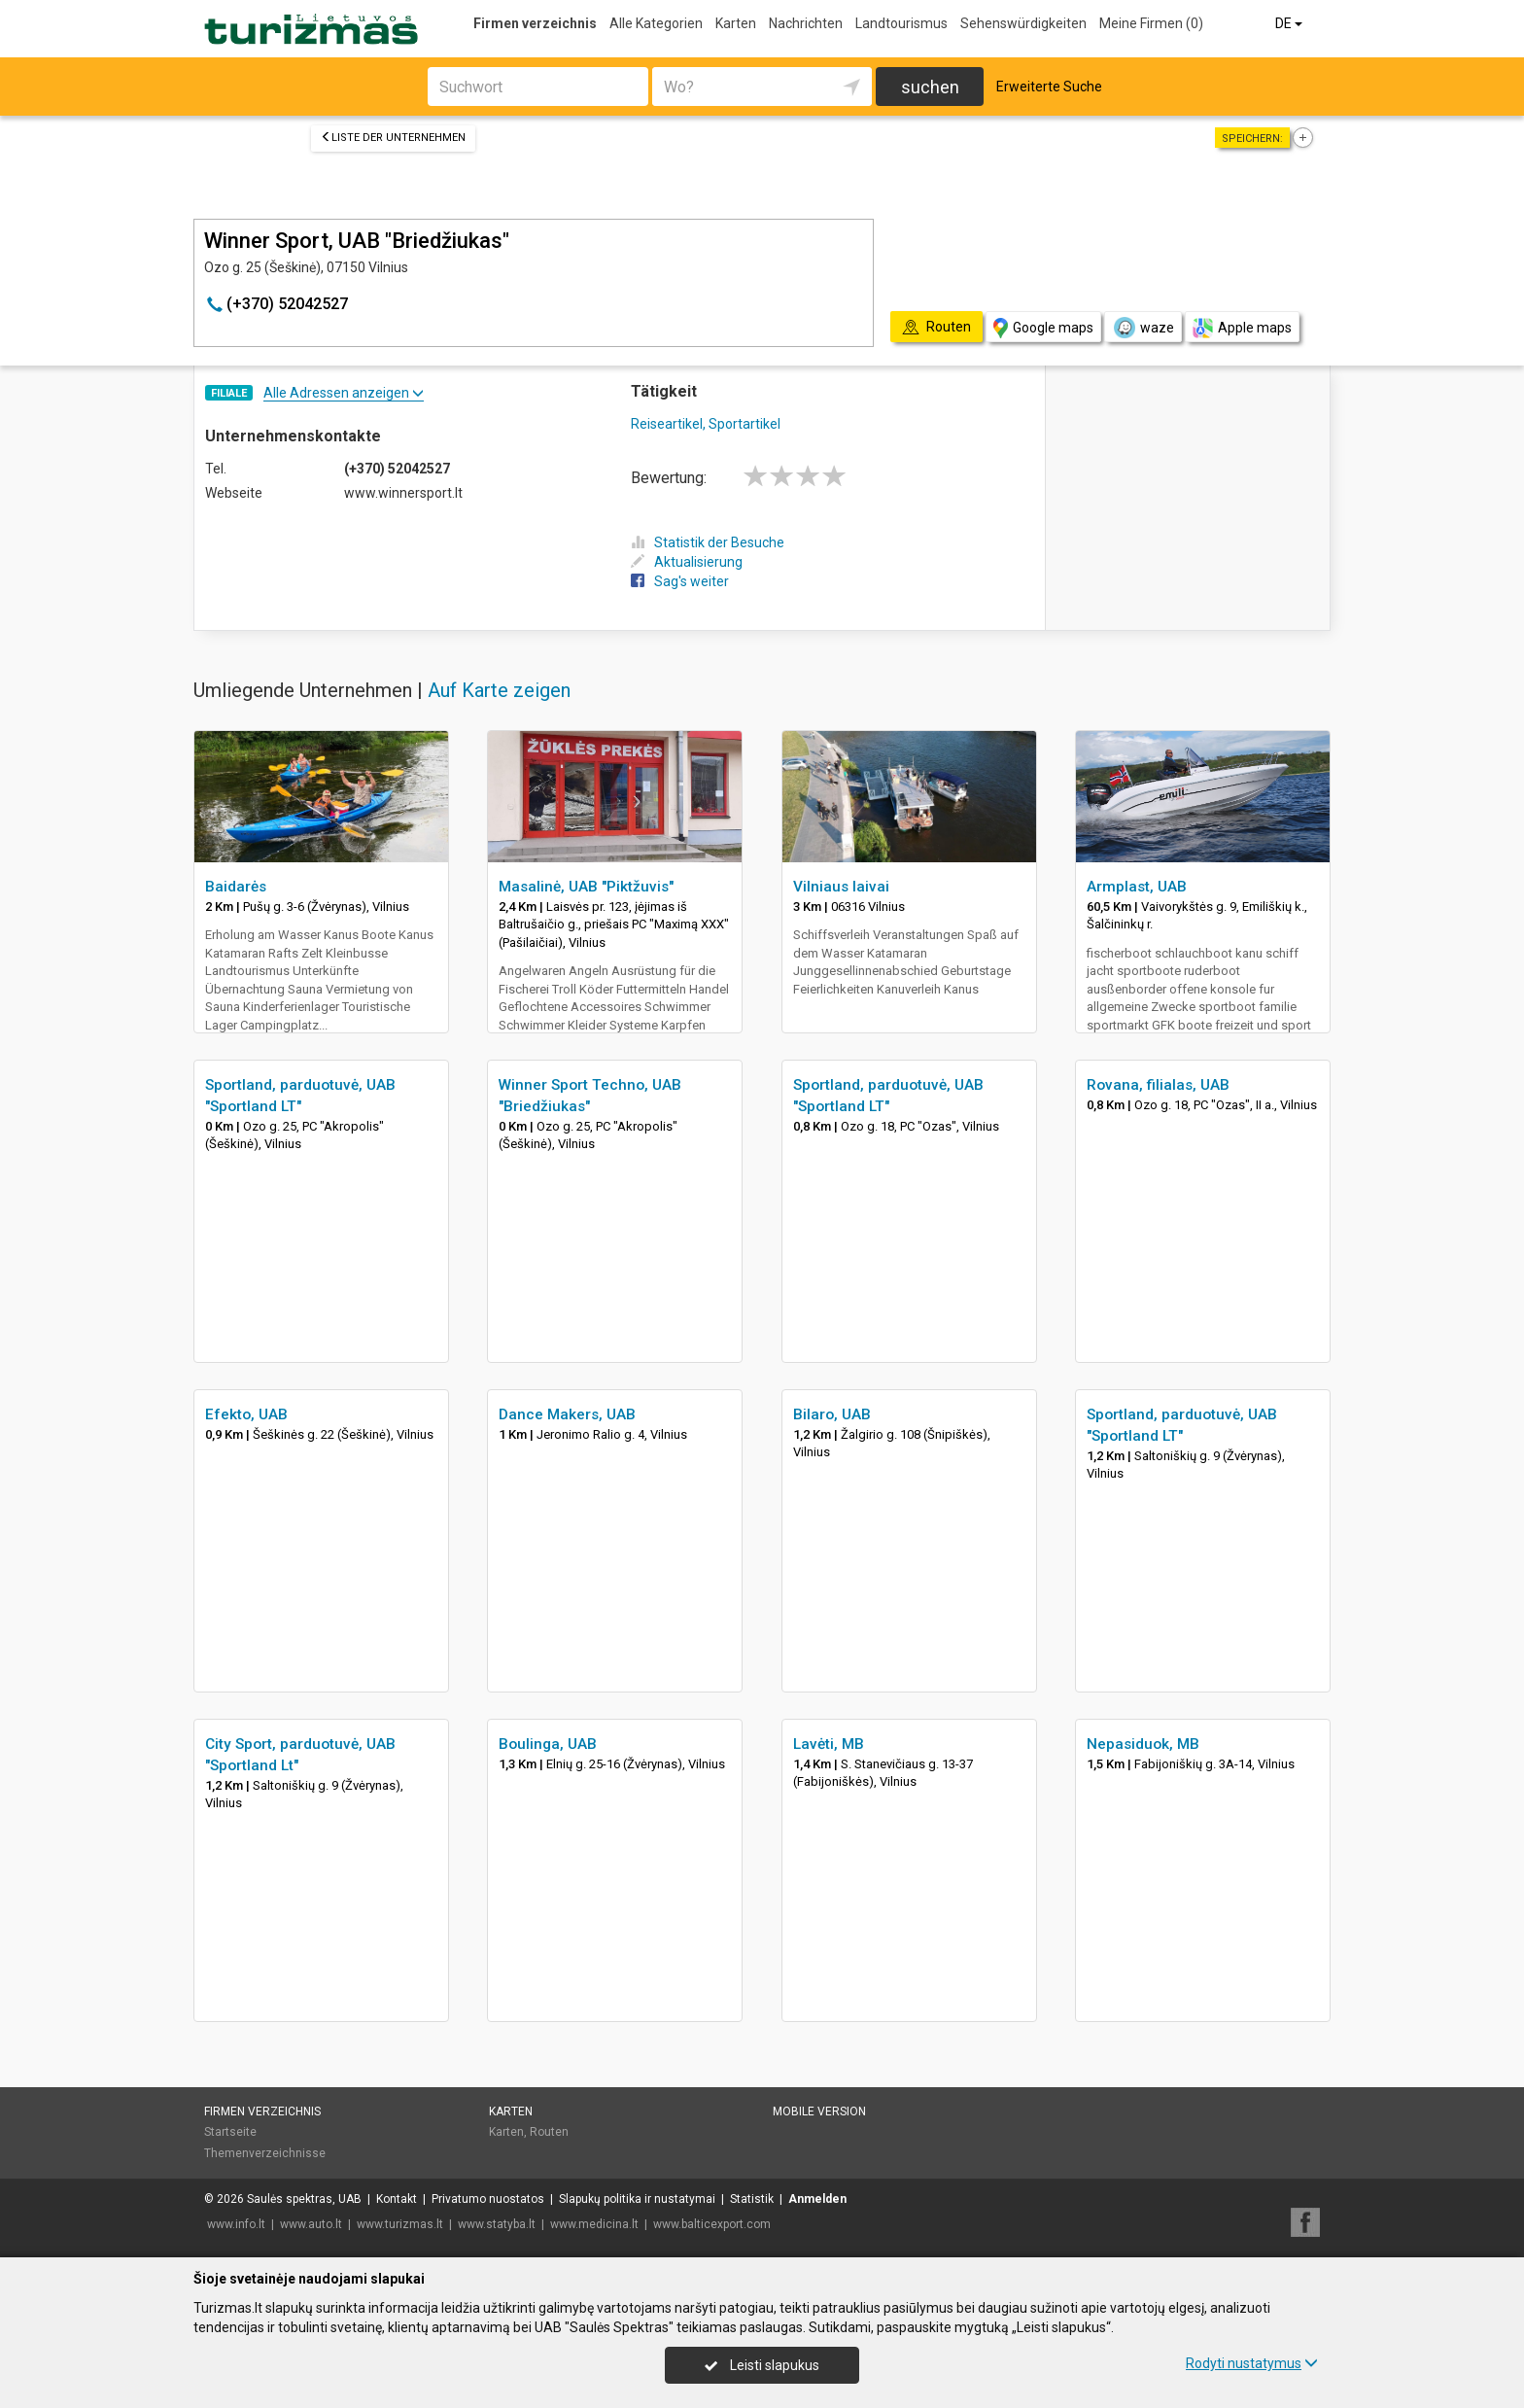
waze (1143, 327)
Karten (735, 23)
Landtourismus (901, 23)
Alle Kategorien (656, 23)
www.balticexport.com (712, 2224)
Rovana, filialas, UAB (1158, 1085)
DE (1290, 23)
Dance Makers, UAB (567, 1414)
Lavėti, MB (828, 1744)
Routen (549, 2132)
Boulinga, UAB (548, 1744)
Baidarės (235, 886)
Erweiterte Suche (1049, 86)
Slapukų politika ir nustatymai (637, 2199)
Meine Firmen (1151, 23)
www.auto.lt (311, 2224)
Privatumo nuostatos (488, 2199)
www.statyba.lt (497, 2224)
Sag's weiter (680, 581)
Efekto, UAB (246, 1414)
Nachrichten (806, 23)
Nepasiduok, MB (1143, 1744)
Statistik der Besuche (707, 542)
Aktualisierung (687, 562)
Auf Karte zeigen (499, 690)
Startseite (230, 2132)
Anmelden (817, 2199)
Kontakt (396, 2199)
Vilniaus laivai (841, 886)
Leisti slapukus (762, 2365)
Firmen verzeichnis (535, 23)
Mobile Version (819, 2111)
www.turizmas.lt (400, 2224)
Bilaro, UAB (832, 1414)
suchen (930, 87)
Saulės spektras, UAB (304, 2199)
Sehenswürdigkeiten (1023, 23)
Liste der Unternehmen (393, 137)
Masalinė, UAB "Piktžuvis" (586, 886)
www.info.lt (236, 2224)
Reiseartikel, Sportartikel (705, 424)
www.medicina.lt (594, 2224)
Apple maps (1242, 328)
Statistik (752, 2199)
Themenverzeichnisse (265, 2153)
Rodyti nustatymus (1252, 2363)
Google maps (1043, 328)
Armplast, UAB (1137, 886)
